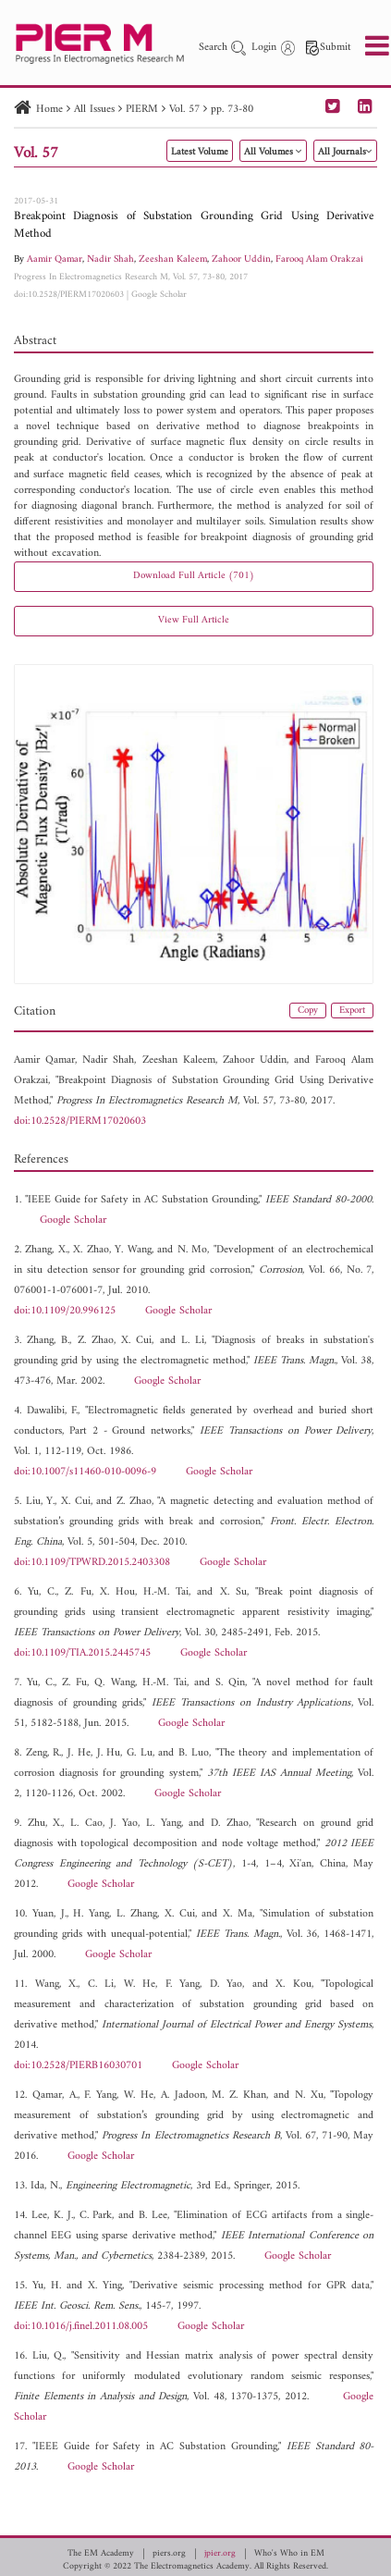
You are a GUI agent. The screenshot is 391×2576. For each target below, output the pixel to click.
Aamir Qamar (54, 259)
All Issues (94, 109)
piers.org (169, 2553)
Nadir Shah (110, 259)
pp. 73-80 (232, 109)
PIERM (142, 109)
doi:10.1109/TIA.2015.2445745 (82, 1653)
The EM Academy (100, 2553)
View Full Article (193, 620)
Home (49, 109)
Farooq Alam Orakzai (319, 259)
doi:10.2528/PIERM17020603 (69, 294)
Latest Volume (199, 152)
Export (352, 1010)
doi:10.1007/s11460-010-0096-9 (85, 1472)
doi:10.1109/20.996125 (65, 1311)
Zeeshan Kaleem (173, 259)
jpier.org (220, 2553)
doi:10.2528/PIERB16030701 (78, 2066)
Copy (308, 1010)
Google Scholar (159, 294)
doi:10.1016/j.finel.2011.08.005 (81, 2326)
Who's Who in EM (289, 2553)
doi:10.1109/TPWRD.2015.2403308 (92, 1562)
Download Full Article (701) (193, 576)
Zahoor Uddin (241, 259)
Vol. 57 (184, 109)
